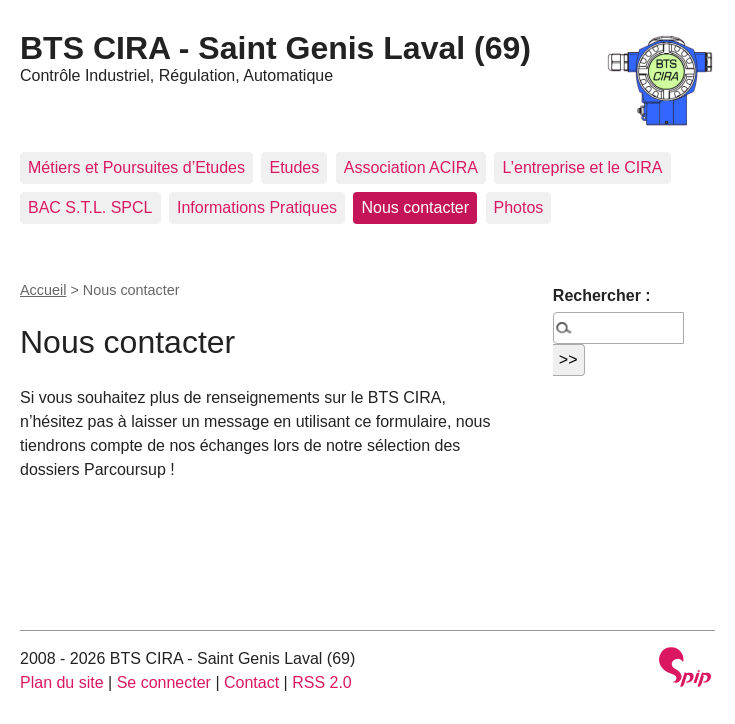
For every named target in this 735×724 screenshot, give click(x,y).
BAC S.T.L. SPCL (90, 207)
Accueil (43, 290)
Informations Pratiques (257, 207)
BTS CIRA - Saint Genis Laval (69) (275, 48)
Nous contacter (415, 207)
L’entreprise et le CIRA (582, 167)
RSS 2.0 (322, 682)
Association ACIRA (411, 167)
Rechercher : (602, 295)
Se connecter (164, 682)
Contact (251, 682)
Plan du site (62, 682)
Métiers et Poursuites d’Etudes (136, 167)
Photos (519, 207)
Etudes (294, 167)
